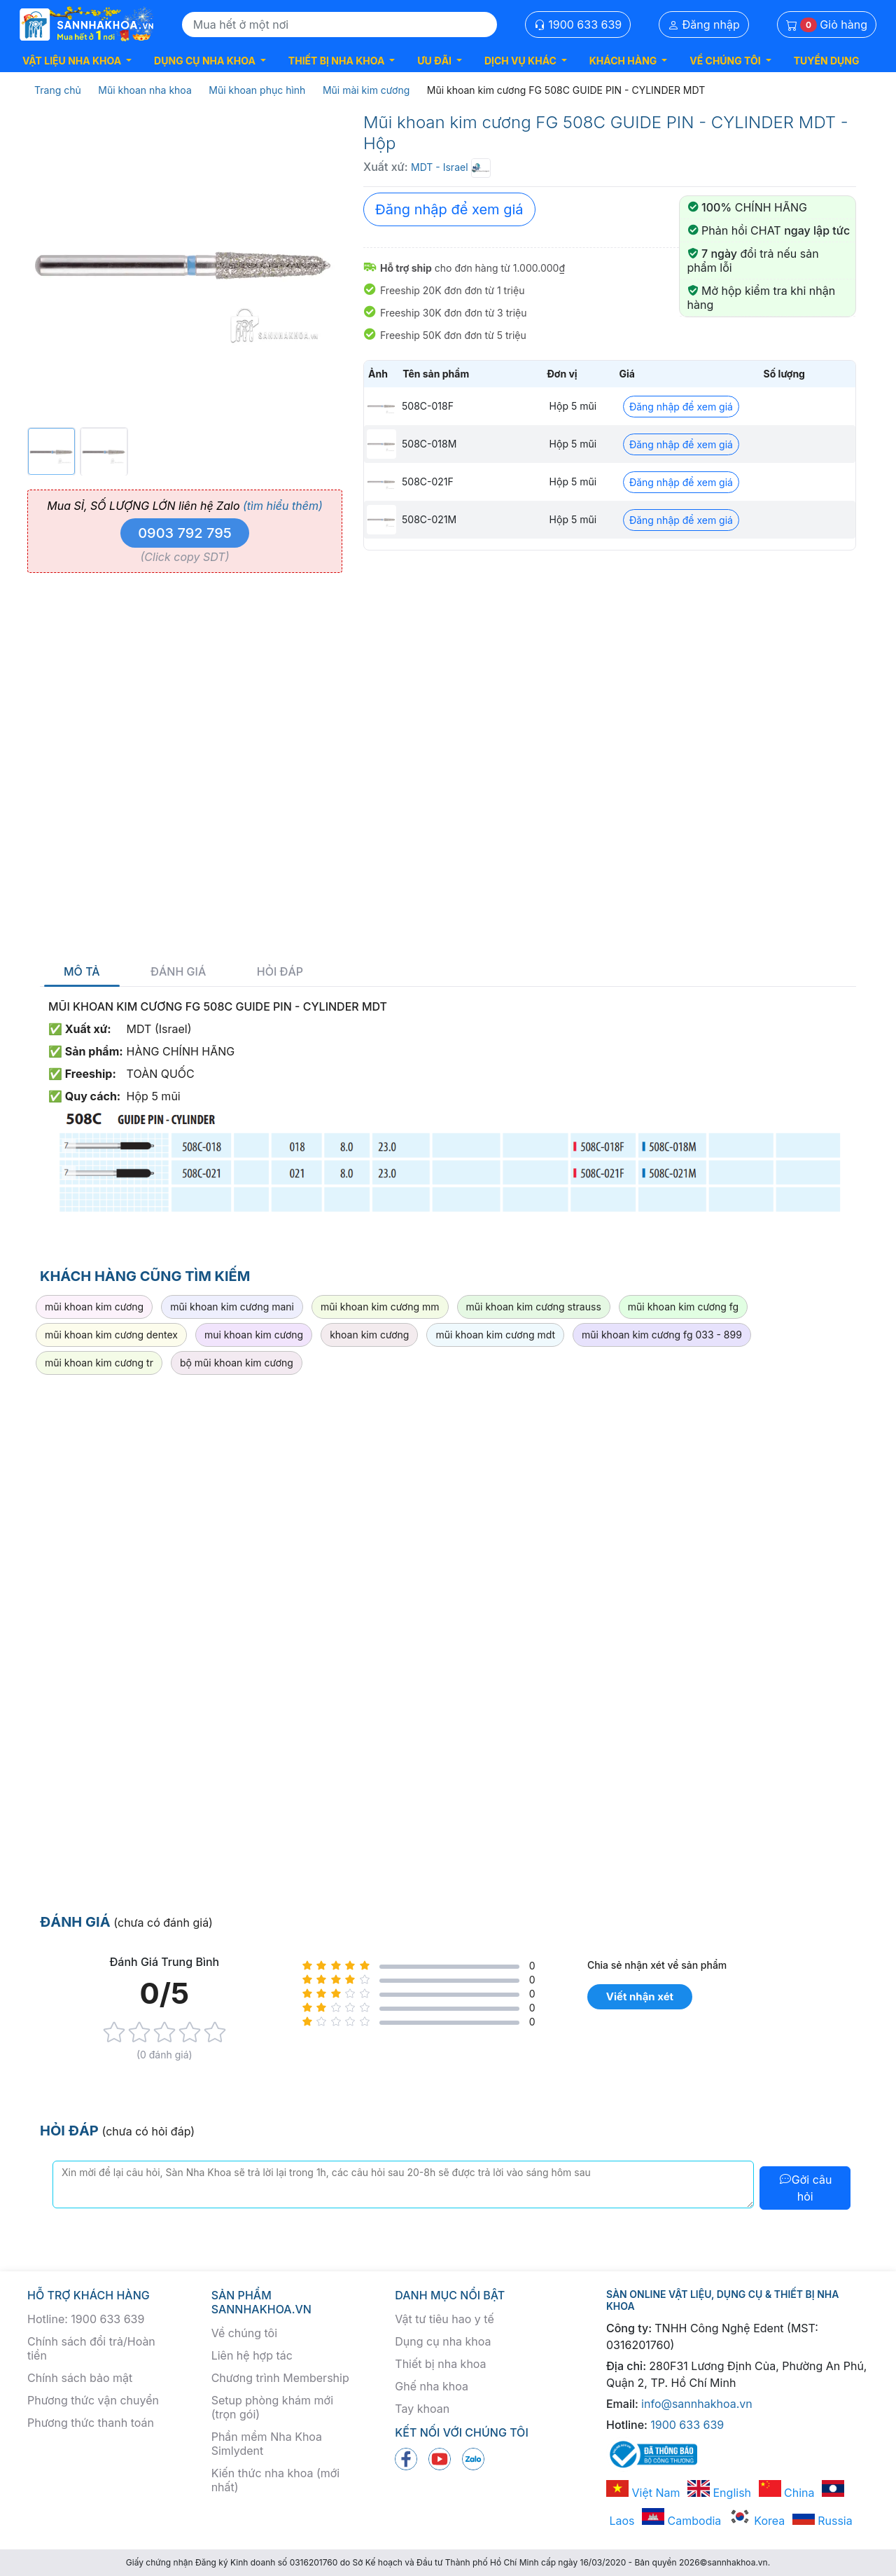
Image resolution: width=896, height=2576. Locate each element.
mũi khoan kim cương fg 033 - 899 (662, 1335)
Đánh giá (178, 971)
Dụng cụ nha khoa (443, 2341)
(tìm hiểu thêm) (283, 506)
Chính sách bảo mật (79, 2378)
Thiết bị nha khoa (440, 2364)
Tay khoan (422, 2409)
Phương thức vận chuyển (93, 2400)
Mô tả (82, 971)
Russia (822, 2521)
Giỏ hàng (826, 25)
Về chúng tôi (244, 2333)
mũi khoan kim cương (94, 1307)
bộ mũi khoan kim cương (236, 1363)
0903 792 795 (185, 533)
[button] (77, 60)
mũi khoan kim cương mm (380, 1307)
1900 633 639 (578, 25)
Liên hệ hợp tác (252, 2355)
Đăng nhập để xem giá (449, 209)
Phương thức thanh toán (90, 2423)
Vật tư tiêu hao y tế (444, 2319)
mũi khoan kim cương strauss (533, 1307)
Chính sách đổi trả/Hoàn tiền (91, 2348)
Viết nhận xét (639, 1996)
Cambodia (681, 2521)
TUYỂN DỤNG (827, 61)
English (719, 2493)
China (787, 2493)
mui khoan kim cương (253, 1335)
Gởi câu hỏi (805, 2188)
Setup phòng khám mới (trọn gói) (272, 2407)
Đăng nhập (704, 25)
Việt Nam (643, 2493)
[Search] (339, 24)
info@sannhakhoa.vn (696, 2404)
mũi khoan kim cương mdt (495, 1335)
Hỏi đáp (280, 971)
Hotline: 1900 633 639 (85, 2319)
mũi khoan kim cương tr (99, 1363)
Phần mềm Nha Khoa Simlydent (266, 2444)
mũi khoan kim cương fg (683, 1307)
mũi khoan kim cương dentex (111, 1335)
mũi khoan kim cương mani (232, 1307)
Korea (757, 2521)
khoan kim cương (369, 1335)
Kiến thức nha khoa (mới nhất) (275, 2480)
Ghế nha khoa (431, 2386)
